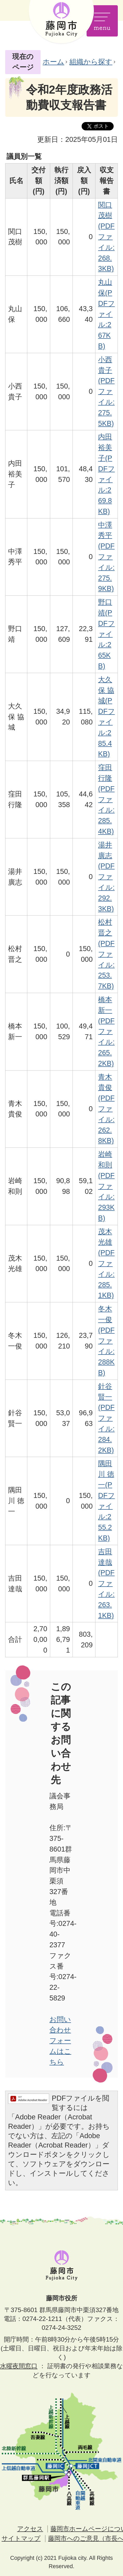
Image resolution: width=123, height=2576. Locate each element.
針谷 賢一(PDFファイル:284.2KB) (106, 1418)
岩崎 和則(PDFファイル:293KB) (106, 1186)
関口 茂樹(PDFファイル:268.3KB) (106, 237)
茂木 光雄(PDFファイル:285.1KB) (106, 1263)
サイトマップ (21, 2538)
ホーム (53, 62)
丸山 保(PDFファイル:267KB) (106, 314)
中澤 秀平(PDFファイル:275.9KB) (106, 557)
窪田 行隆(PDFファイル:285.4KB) (106, 799)
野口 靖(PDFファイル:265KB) (106, 634)
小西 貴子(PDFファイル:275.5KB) (106, 391)
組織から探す (90, 62)
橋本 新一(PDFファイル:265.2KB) (106, 1031)
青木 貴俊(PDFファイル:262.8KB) (106, 1109)
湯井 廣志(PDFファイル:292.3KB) (106, 877)
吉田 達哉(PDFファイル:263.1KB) (106, 1583)
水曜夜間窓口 (18, 2365)
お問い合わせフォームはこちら (60, 2040)
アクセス (30, 2528)
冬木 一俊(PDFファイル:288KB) (106, 1341)
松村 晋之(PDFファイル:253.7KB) (106, 954)
